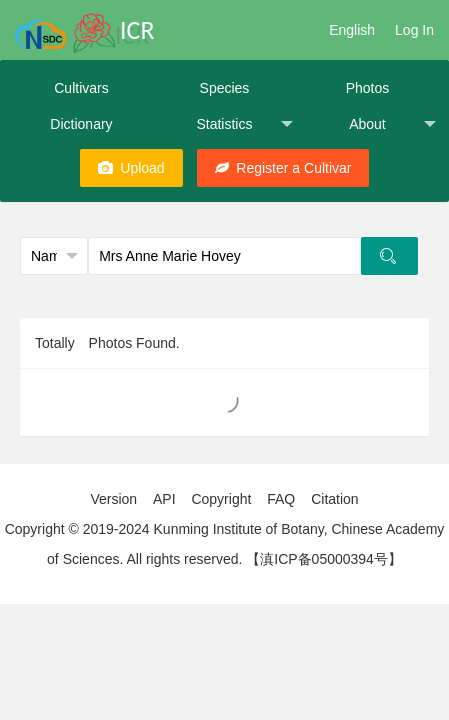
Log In (414, 30)
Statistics (244, 124)
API (164, 499)
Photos (368, 88)
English (352, 30)
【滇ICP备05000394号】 (324, 559)
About (392, 124)
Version (113, 499)
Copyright (221, 499)
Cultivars (81, 88)
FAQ (281, 499)
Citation (334, 499)
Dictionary (81, 124)
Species (225, 88)
